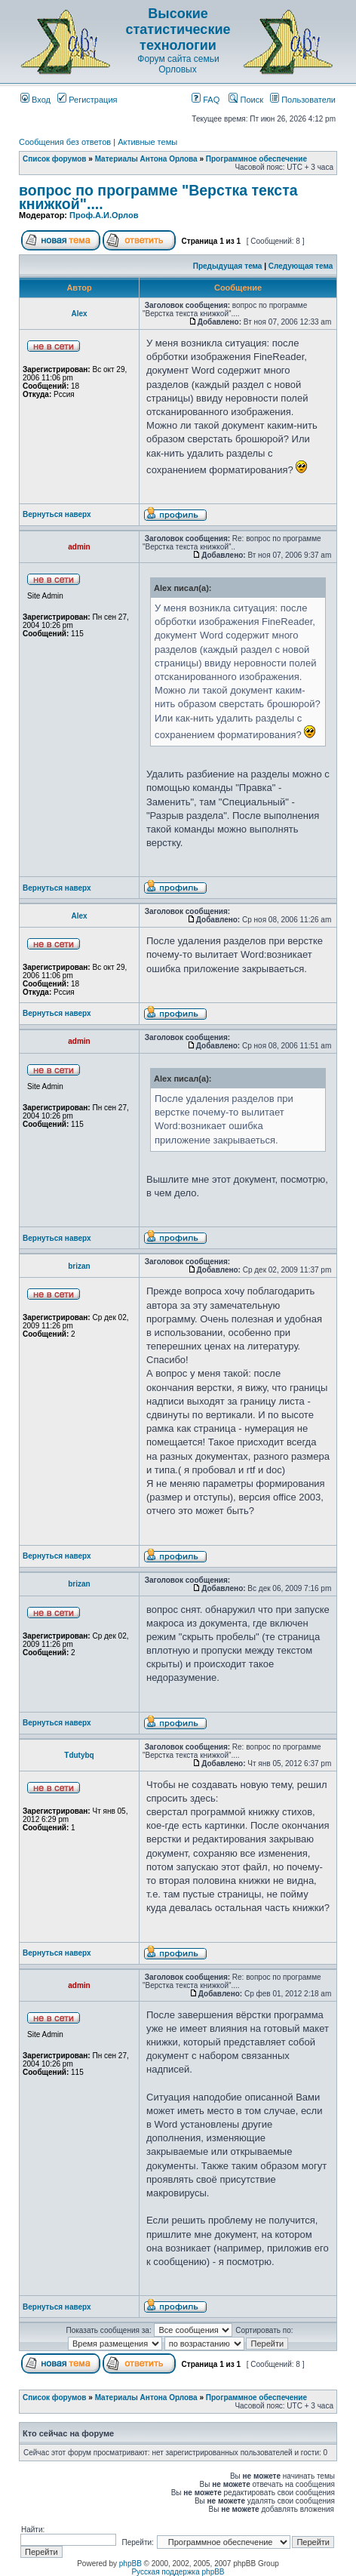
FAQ (205, 99)
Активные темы (147, 141)
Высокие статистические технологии (178, 29)
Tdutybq (79, 1755)
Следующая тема (301, 266)
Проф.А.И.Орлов (103, 215)
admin (79, 547)
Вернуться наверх (57, 514)
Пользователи (303, 99)
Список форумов (55, 159)
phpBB (130, 2563)
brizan (79, 1266)
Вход (35, 99)
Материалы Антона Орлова (146, 159)
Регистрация (87, 99)
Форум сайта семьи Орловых (178, 64)
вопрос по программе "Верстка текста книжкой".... (158, 197)
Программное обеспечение (256, 159)
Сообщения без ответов (65, 141)
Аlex (79, 313)
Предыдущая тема (227, 266)
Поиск (246, 99)
